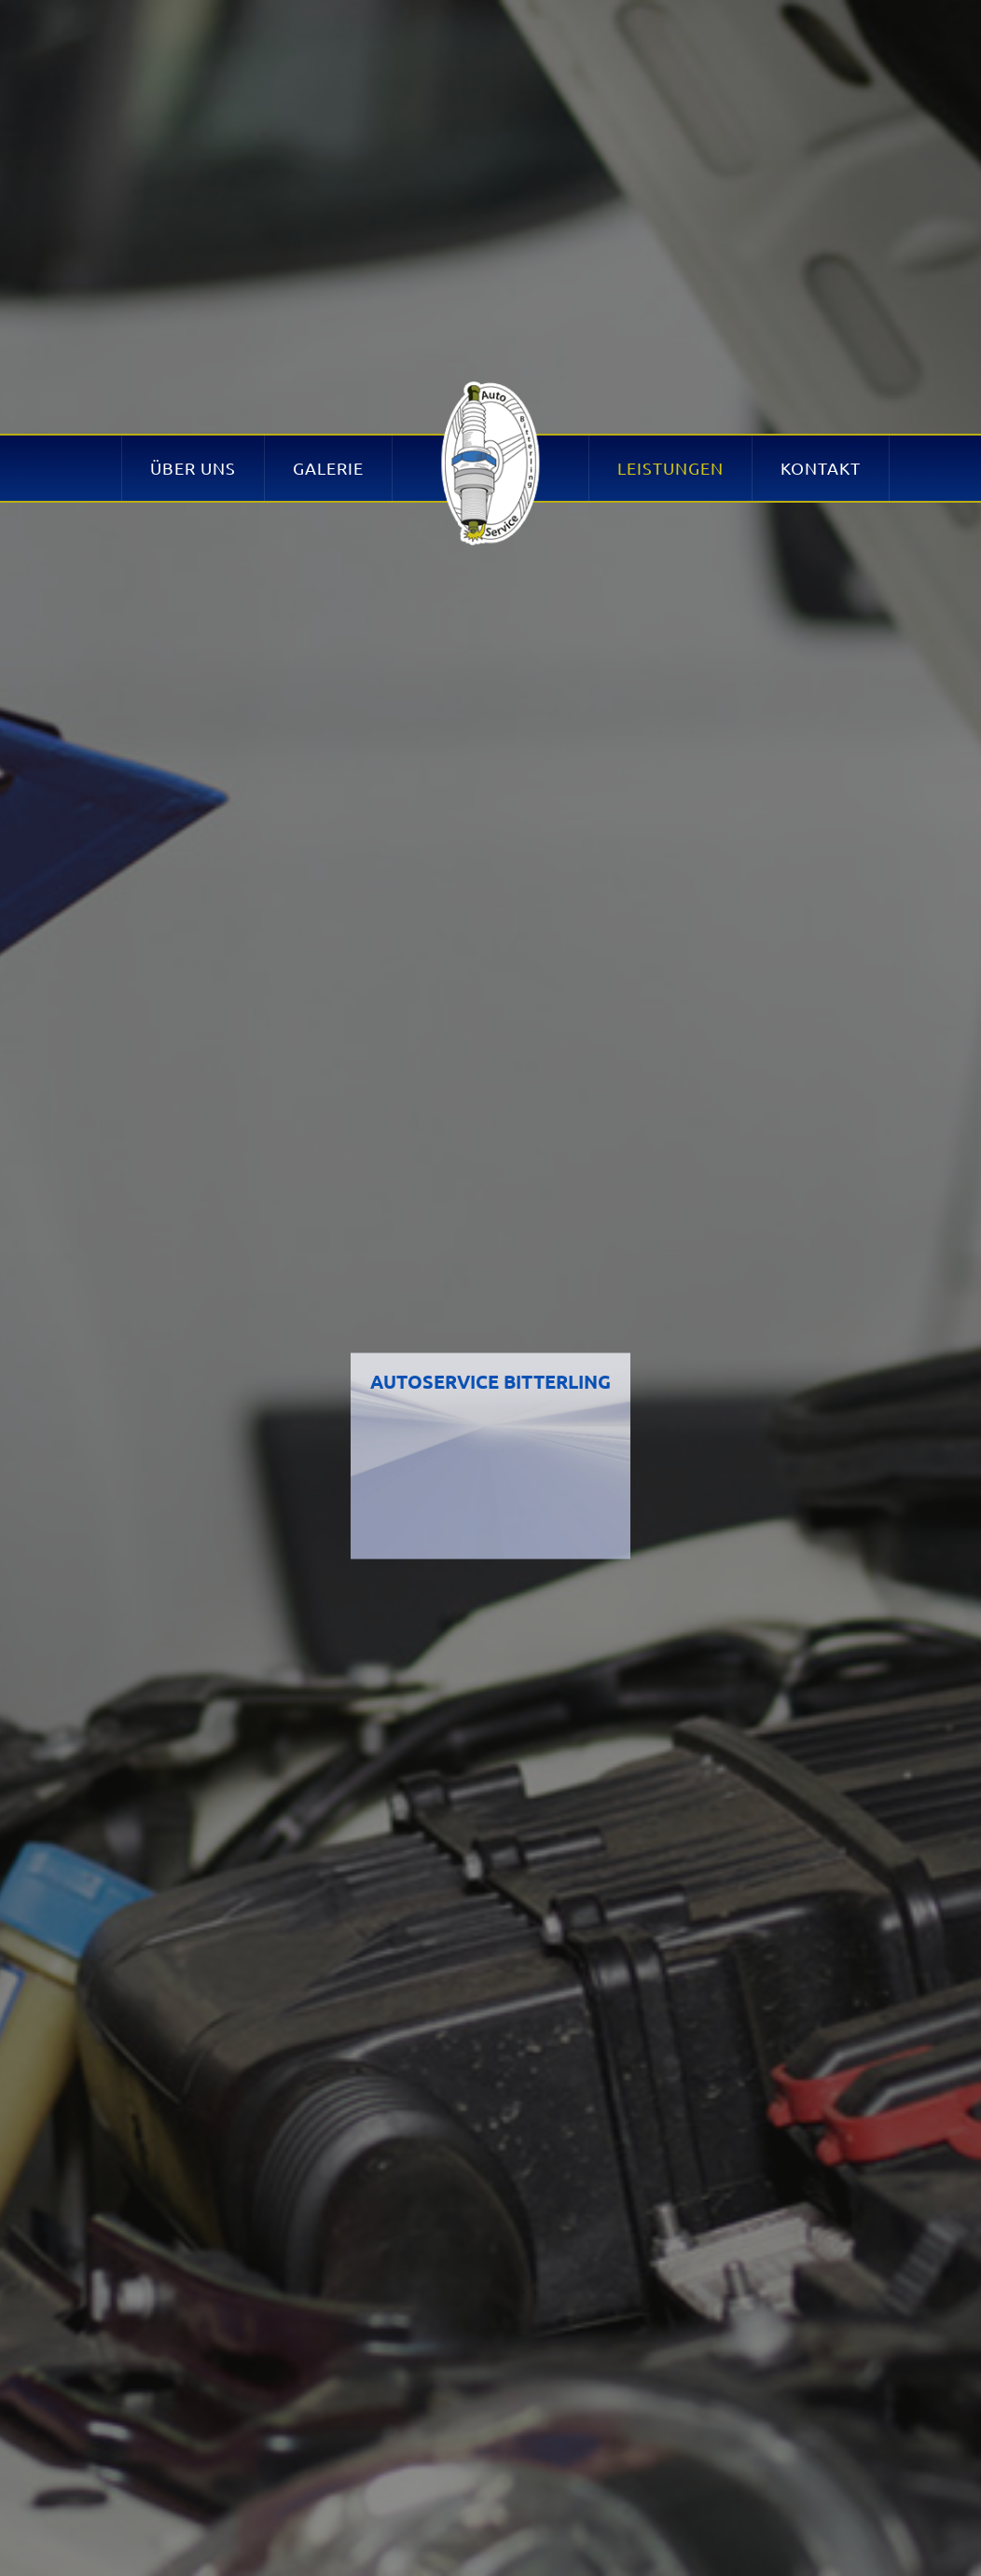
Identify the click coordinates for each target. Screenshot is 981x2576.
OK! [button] (787, 2542)
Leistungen (670, 127)
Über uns (193, 127)
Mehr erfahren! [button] (772, 2487)
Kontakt (821, 127)
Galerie (328, 127)
